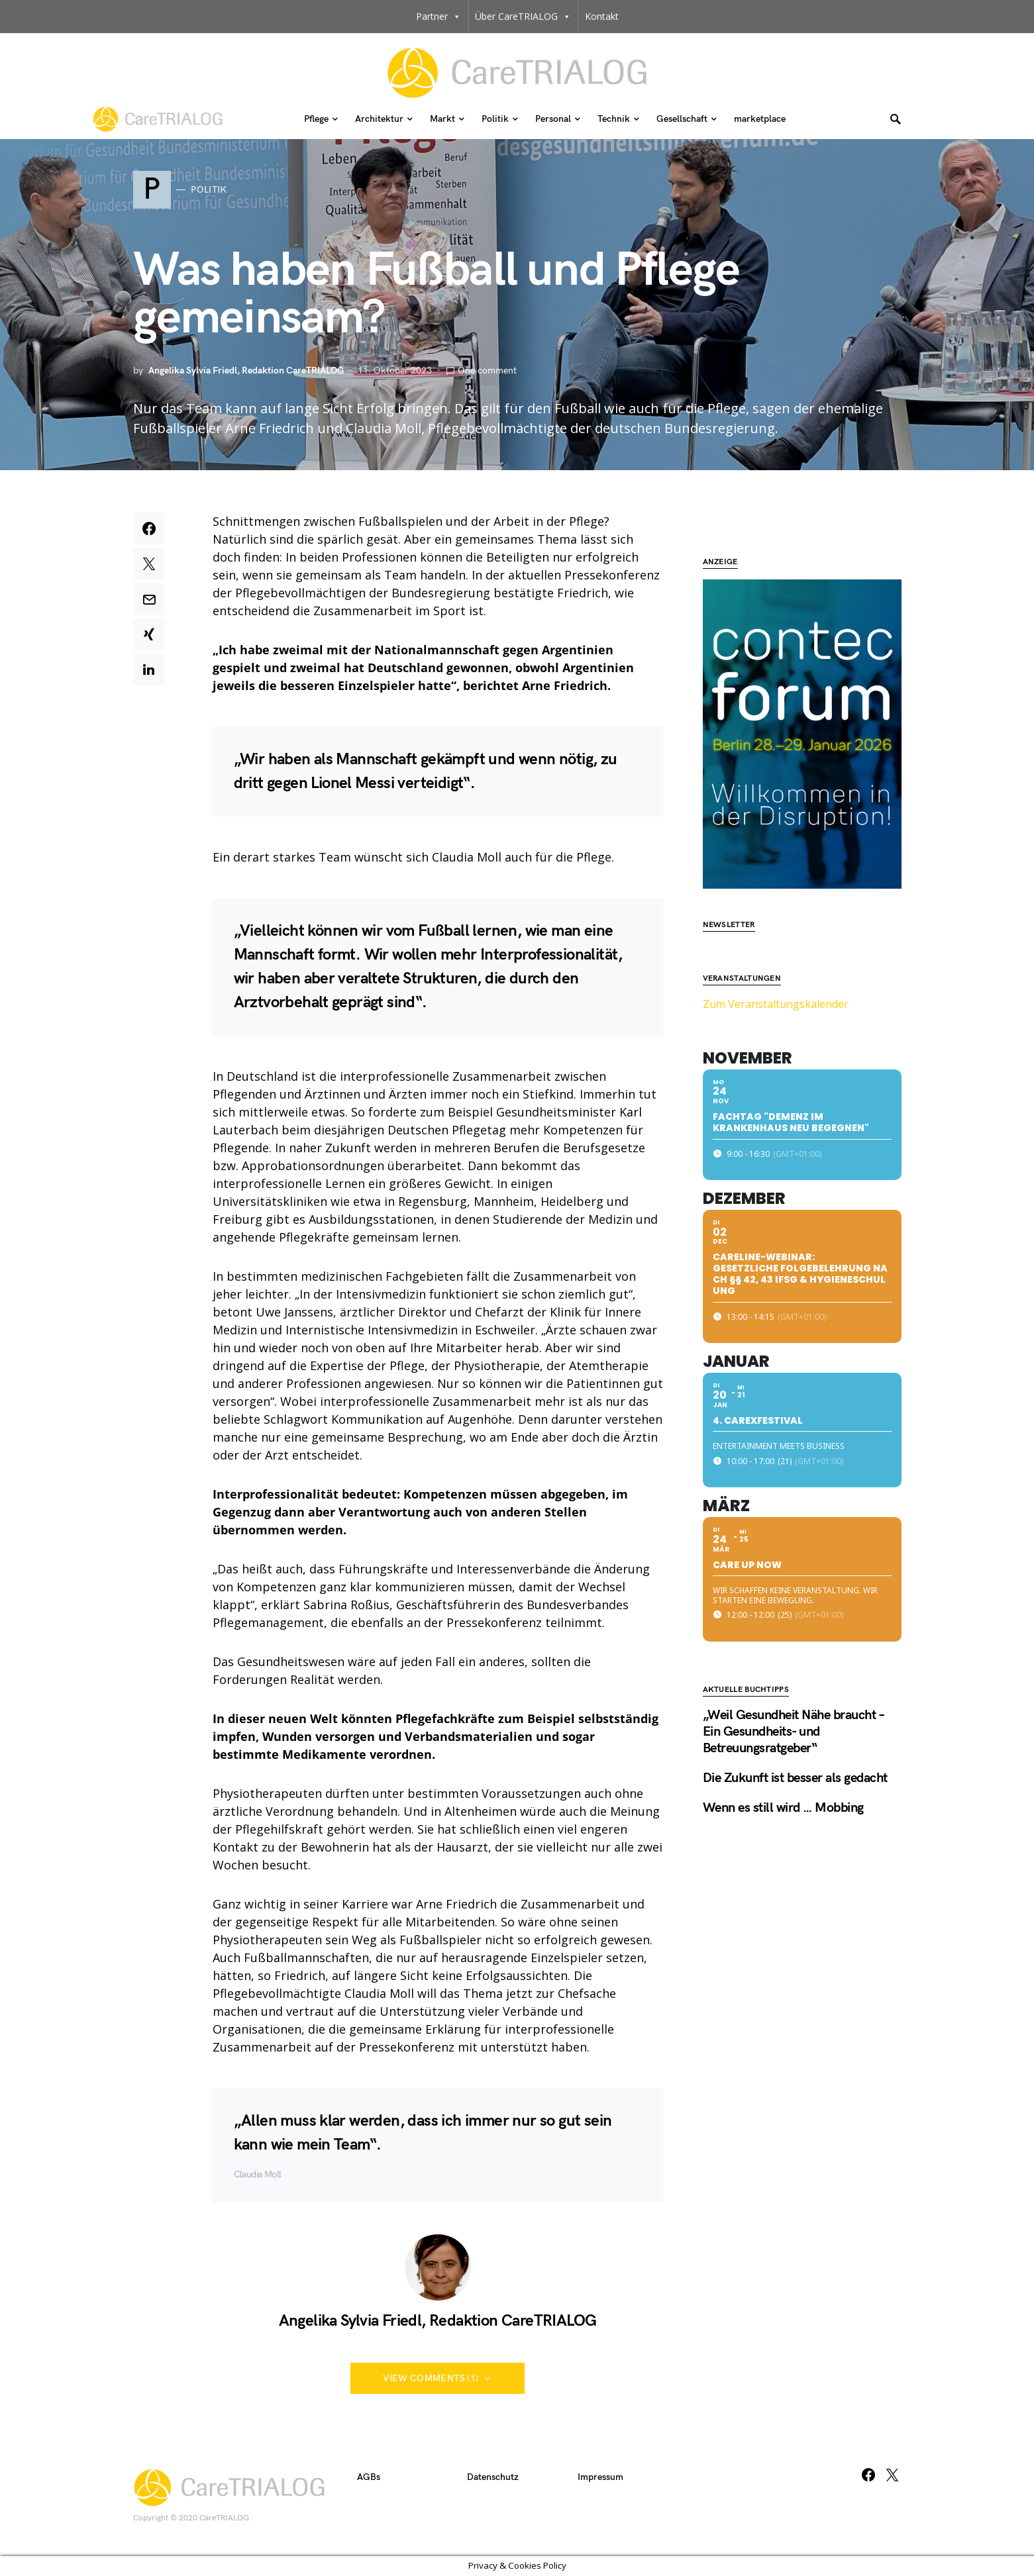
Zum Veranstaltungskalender (776, 964)
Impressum (600, 2477)
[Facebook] (868, 2474)
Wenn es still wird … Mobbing (783, 1768)
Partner (438, 16)
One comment (487, 370)
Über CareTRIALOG (523, 16)
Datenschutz (493, 2477)
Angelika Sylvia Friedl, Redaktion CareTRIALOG (246, 370)
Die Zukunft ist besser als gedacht (795, 1738)
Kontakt (602, 16)
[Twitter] (892, 2474)
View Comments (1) (430, 2378)
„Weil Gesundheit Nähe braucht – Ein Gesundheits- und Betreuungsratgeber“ (793, 1691)
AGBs (368, 2477)
